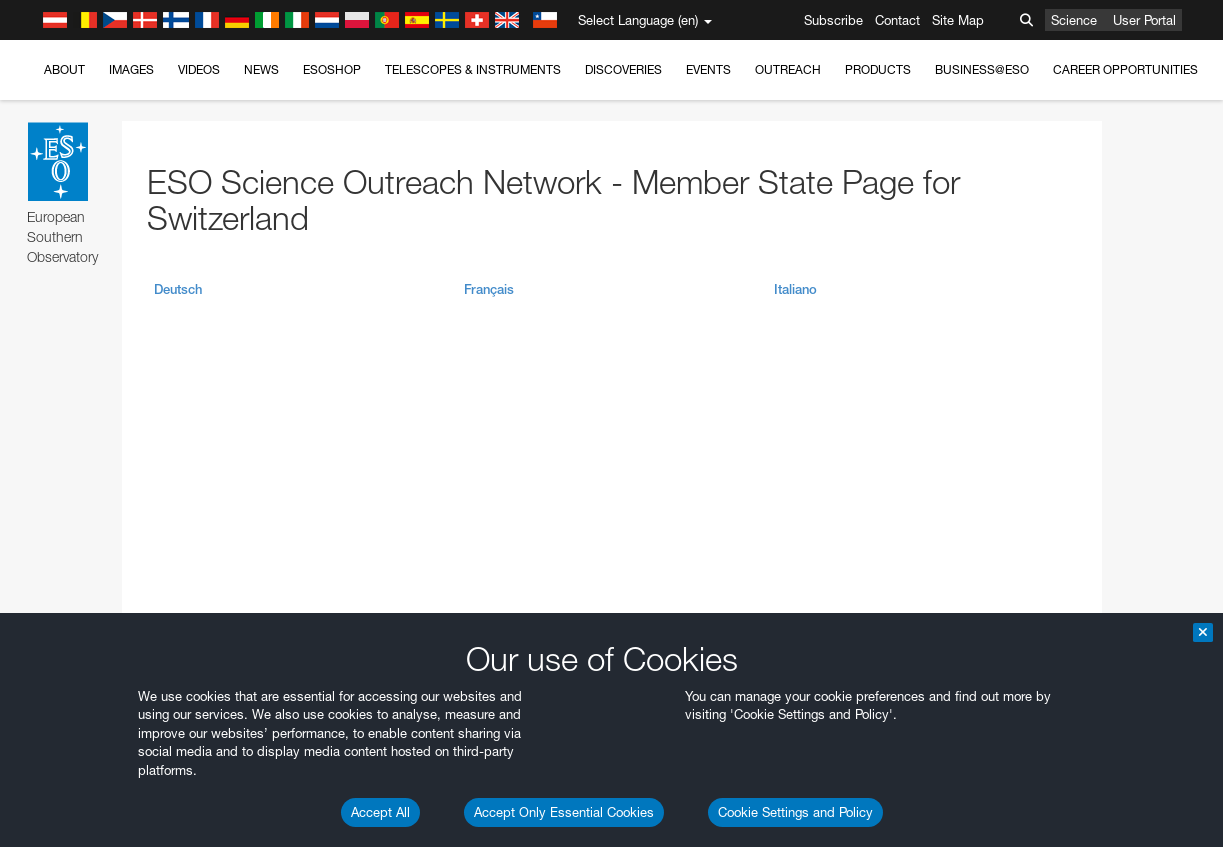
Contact (897, 20)
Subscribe (833, 20)
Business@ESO (982, 69)
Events (708, 69)
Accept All (380, 812)
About (64, 69)
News (261, 69)
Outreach (788, 69)
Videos (199, 69)
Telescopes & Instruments (473, 69)
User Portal (1144, 20)
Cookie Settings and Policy (795, 812)
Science (1074, 20)
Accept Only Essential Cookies (564, 812)
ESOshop (332, 69)
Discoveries (623, 69)
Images (131, 69)
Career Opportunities (1125, 69)
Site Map (958, 20)
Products (878, 69)
